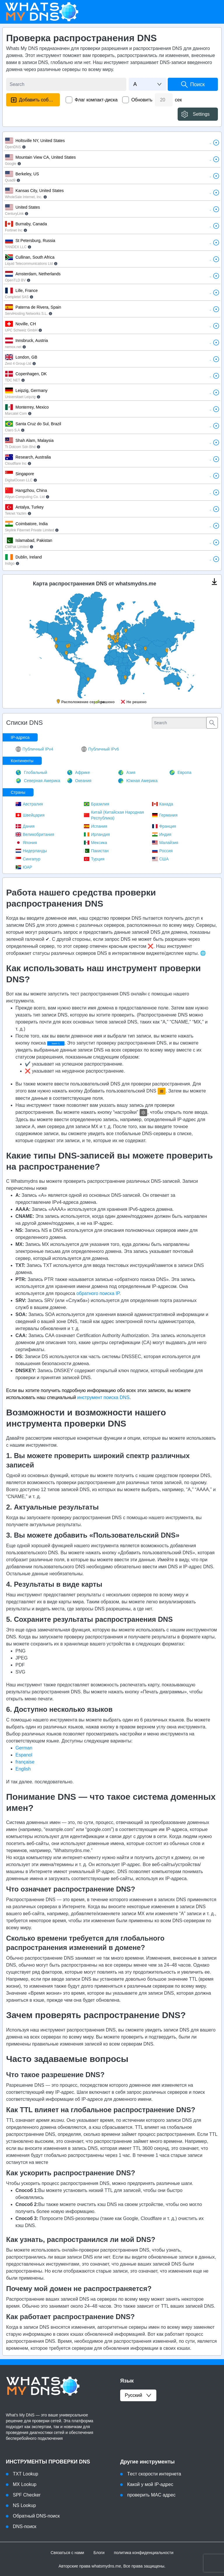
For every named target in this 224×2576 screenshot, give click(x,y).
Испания (95, 826)
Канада (162, 804)
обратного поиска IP (98, 1293)
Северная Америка (37, 781)
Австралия (29, 804)
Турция (94, 859)
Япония (26, 842)
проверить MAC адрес (151, 2494)
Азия (126, 772)
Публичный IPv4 (34, 749)
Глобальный (31, 772)
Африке (78, 772)
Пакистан (96, 850)
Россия (162, 850)
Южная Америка (138, 781)
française (24, 1761)
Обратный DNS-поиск (36, 2515)
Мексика (95, 842)
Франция (164, 826)
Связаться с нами (67, 2552)
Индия (161, 834)
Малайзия (165, 842)
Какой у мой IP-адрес (150, 2484)
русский (138, 2395)
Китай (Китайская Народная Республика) (114, 815)
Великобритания (34, 834)
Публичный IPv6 (100, 749)
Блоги (98, 2552)
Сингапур (27, 859)
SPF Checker (27, 2494)
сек (178, 100)
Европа (180, 772)
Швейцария (30, 815)
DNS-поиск (24, 2526)
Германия (165, 815)
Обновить (141, 100)
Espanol (23, 1754)
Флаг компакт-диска (96, 100)
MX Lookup (24, 2484)
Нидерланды (31, 850)
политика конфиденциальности (143, 2552)
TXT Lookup (25, 2473)
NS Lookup (24, 2505)
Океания (79, 781)
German (23, 1747)
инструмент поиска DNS (103, 1397)
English (23, 1768)
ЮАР (23, 867)
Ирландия (97, 834)
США (160, 859)
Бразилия (96, 804)
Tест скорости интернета (154, 2473)
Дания (24, 826)
